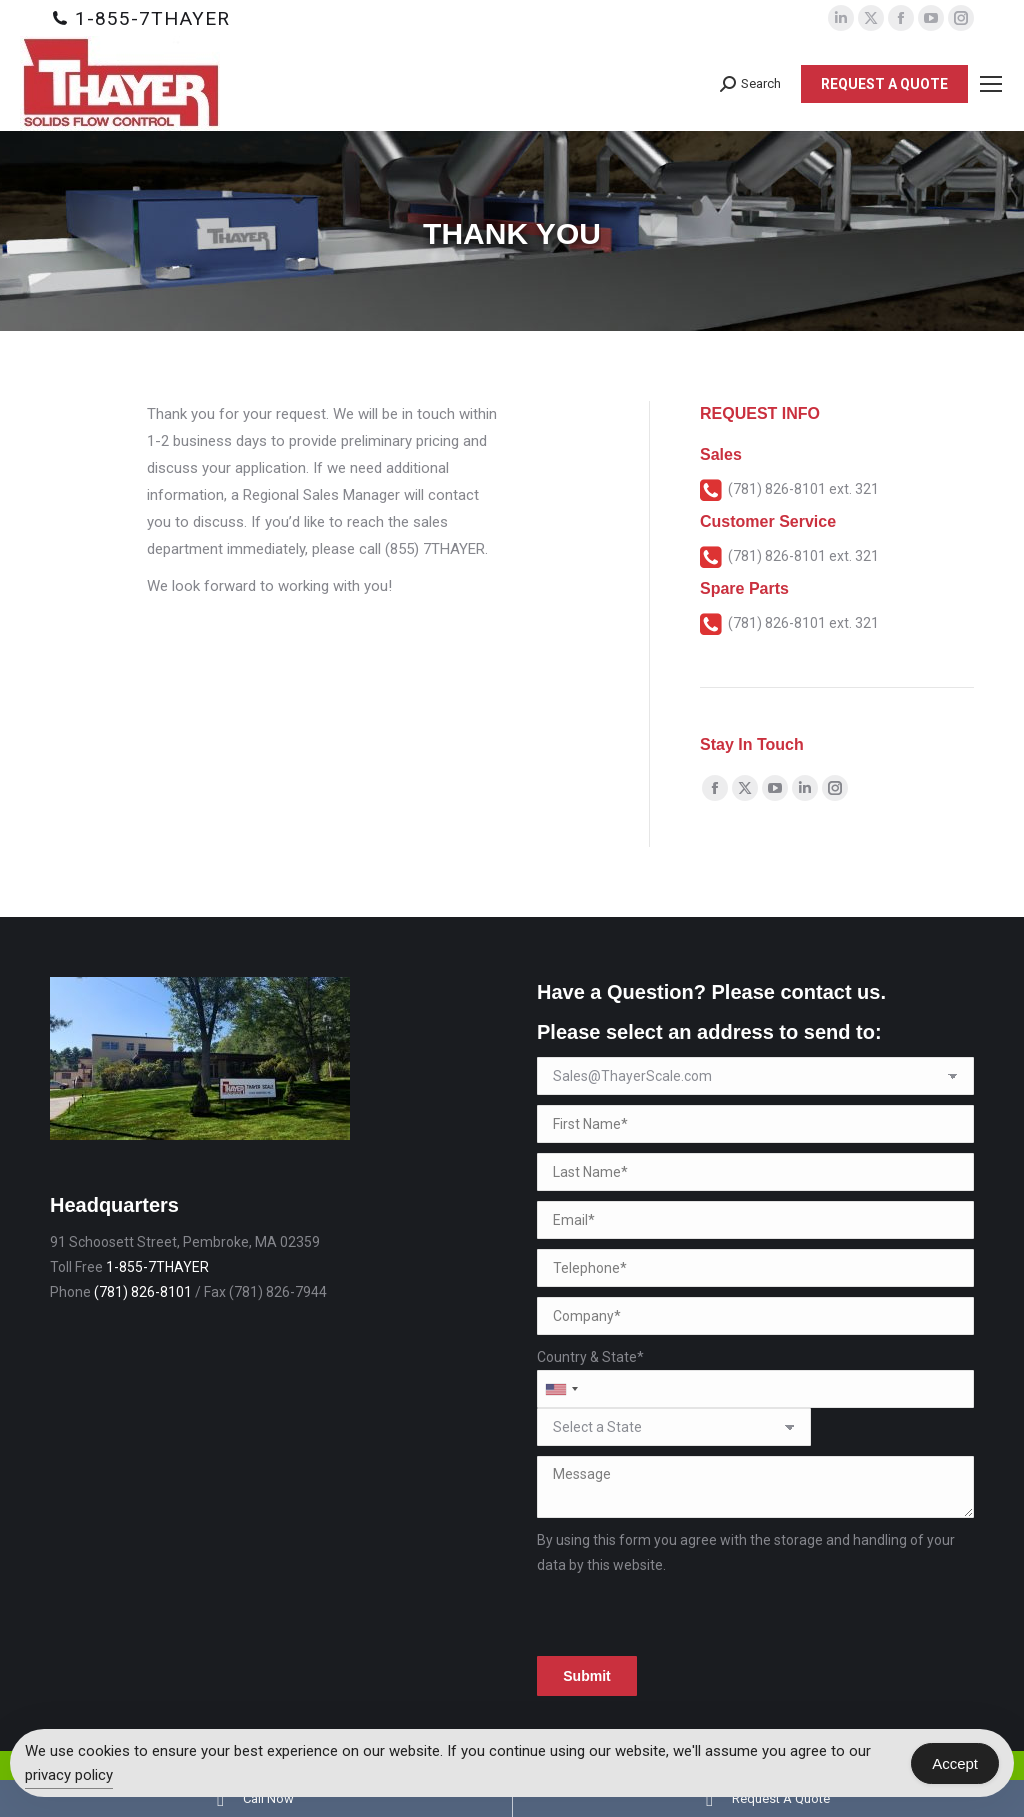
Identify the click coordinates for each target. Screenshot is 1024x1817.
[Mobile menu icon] (991, 84)
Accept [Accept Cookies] (955, 1763)
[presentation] (689, 1617)
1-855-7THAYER (152, 18)
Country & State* (590, 1357)
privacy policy (69, 1775)
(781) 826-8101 (143, 1292)
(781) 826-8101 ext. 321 (803, 489)
